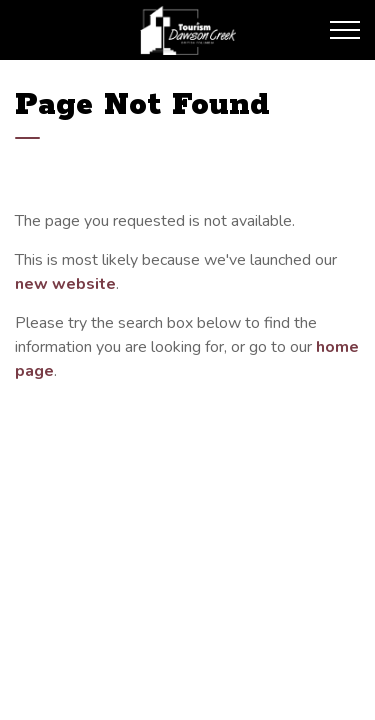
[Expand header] (345, 30)
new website (65, 284)
